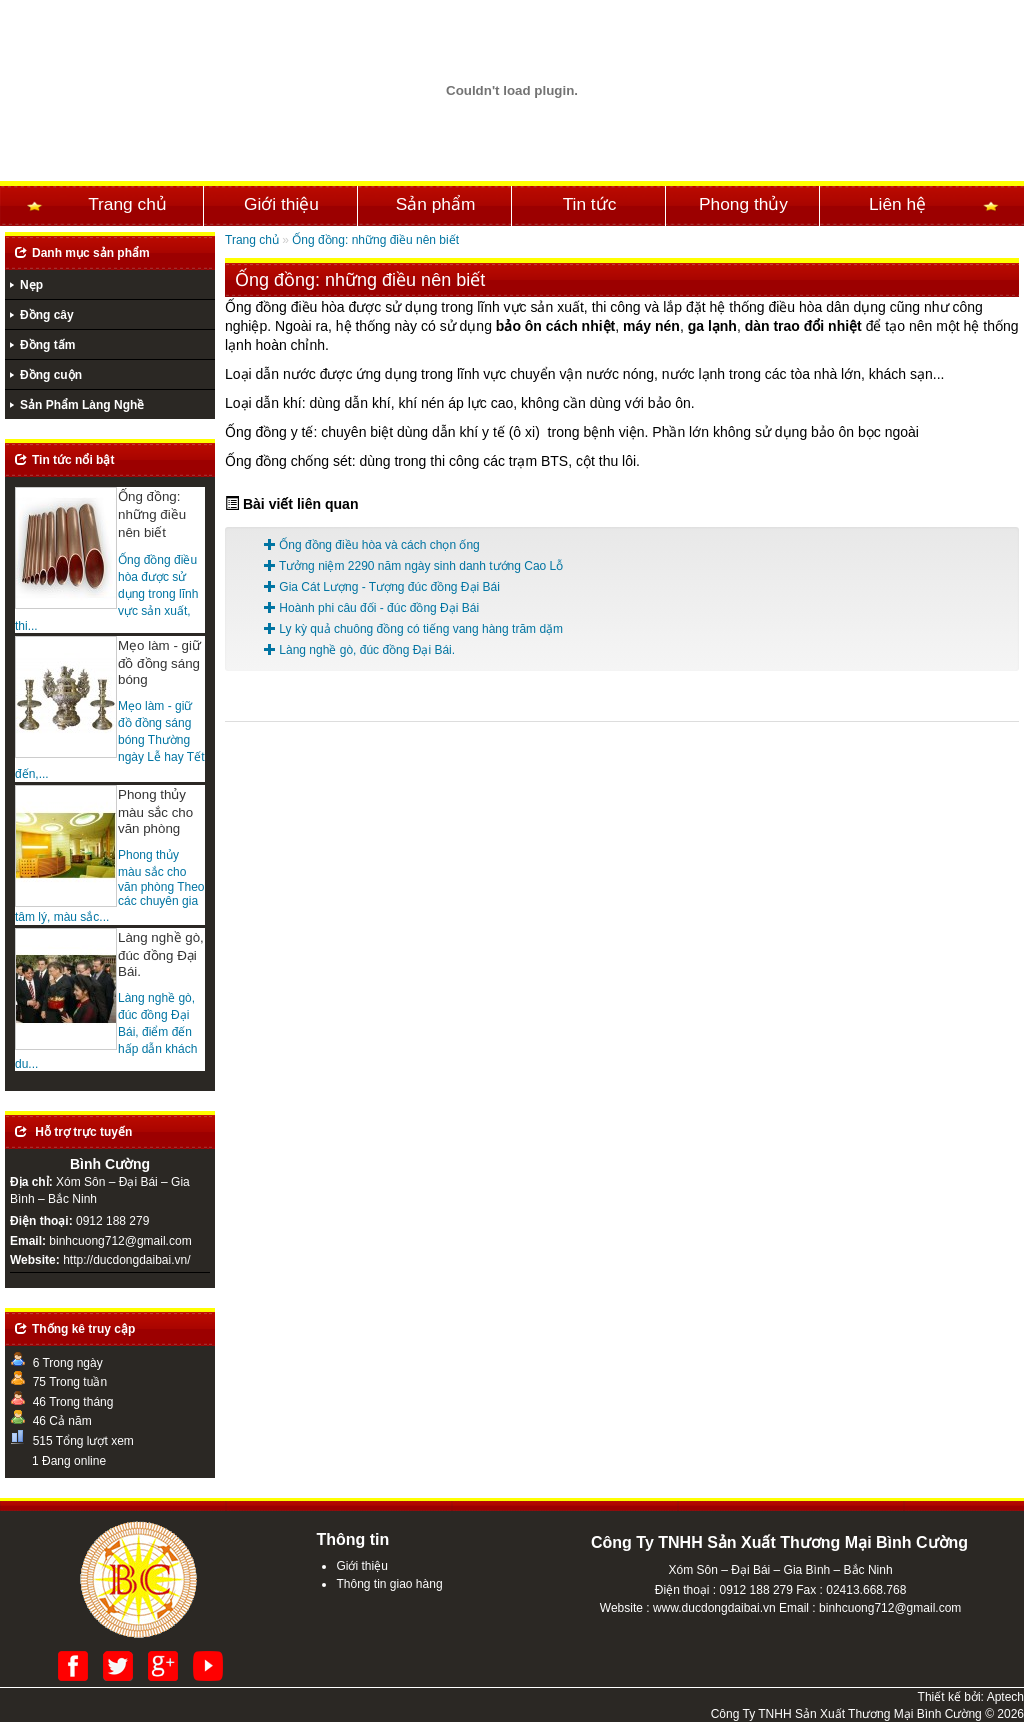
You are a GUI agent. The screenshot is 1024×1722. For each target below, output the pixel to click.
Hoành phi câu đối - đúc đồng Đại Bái (371, 608)
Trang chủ (127, 204)
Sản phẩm (436, 204)
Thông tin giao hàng (389, 1584)
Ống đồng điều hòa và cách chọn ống (372, 545)
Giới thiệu (281, 204)
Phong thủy (743, 204)
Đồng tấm (47, 345)
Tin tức (590, 204)
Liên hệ (897, 204)
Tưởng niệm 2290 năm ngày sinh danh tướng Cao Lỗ (413, 566)
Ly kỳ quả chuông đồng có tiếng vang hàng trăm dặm (413, 629)
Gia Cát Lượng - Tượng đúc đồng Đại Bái (382, 587)
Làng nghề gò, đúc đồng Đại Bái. (359, 650)
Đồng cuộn (51, 375)
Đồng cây (47, 315)
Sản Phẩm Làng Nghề (82, 405)
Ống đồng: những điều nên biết (375, 240)
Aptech (1005, 1697)
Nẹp (31, 285)
